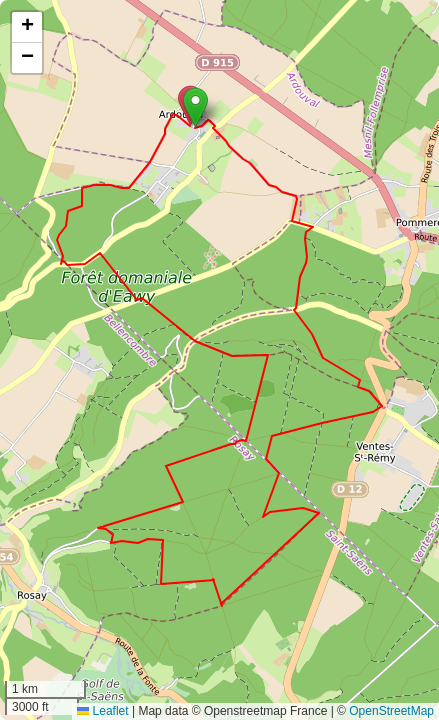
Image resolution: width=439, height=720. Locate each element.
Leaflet (102, 711)
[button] (195, 107)
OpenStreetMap (391, 711)
